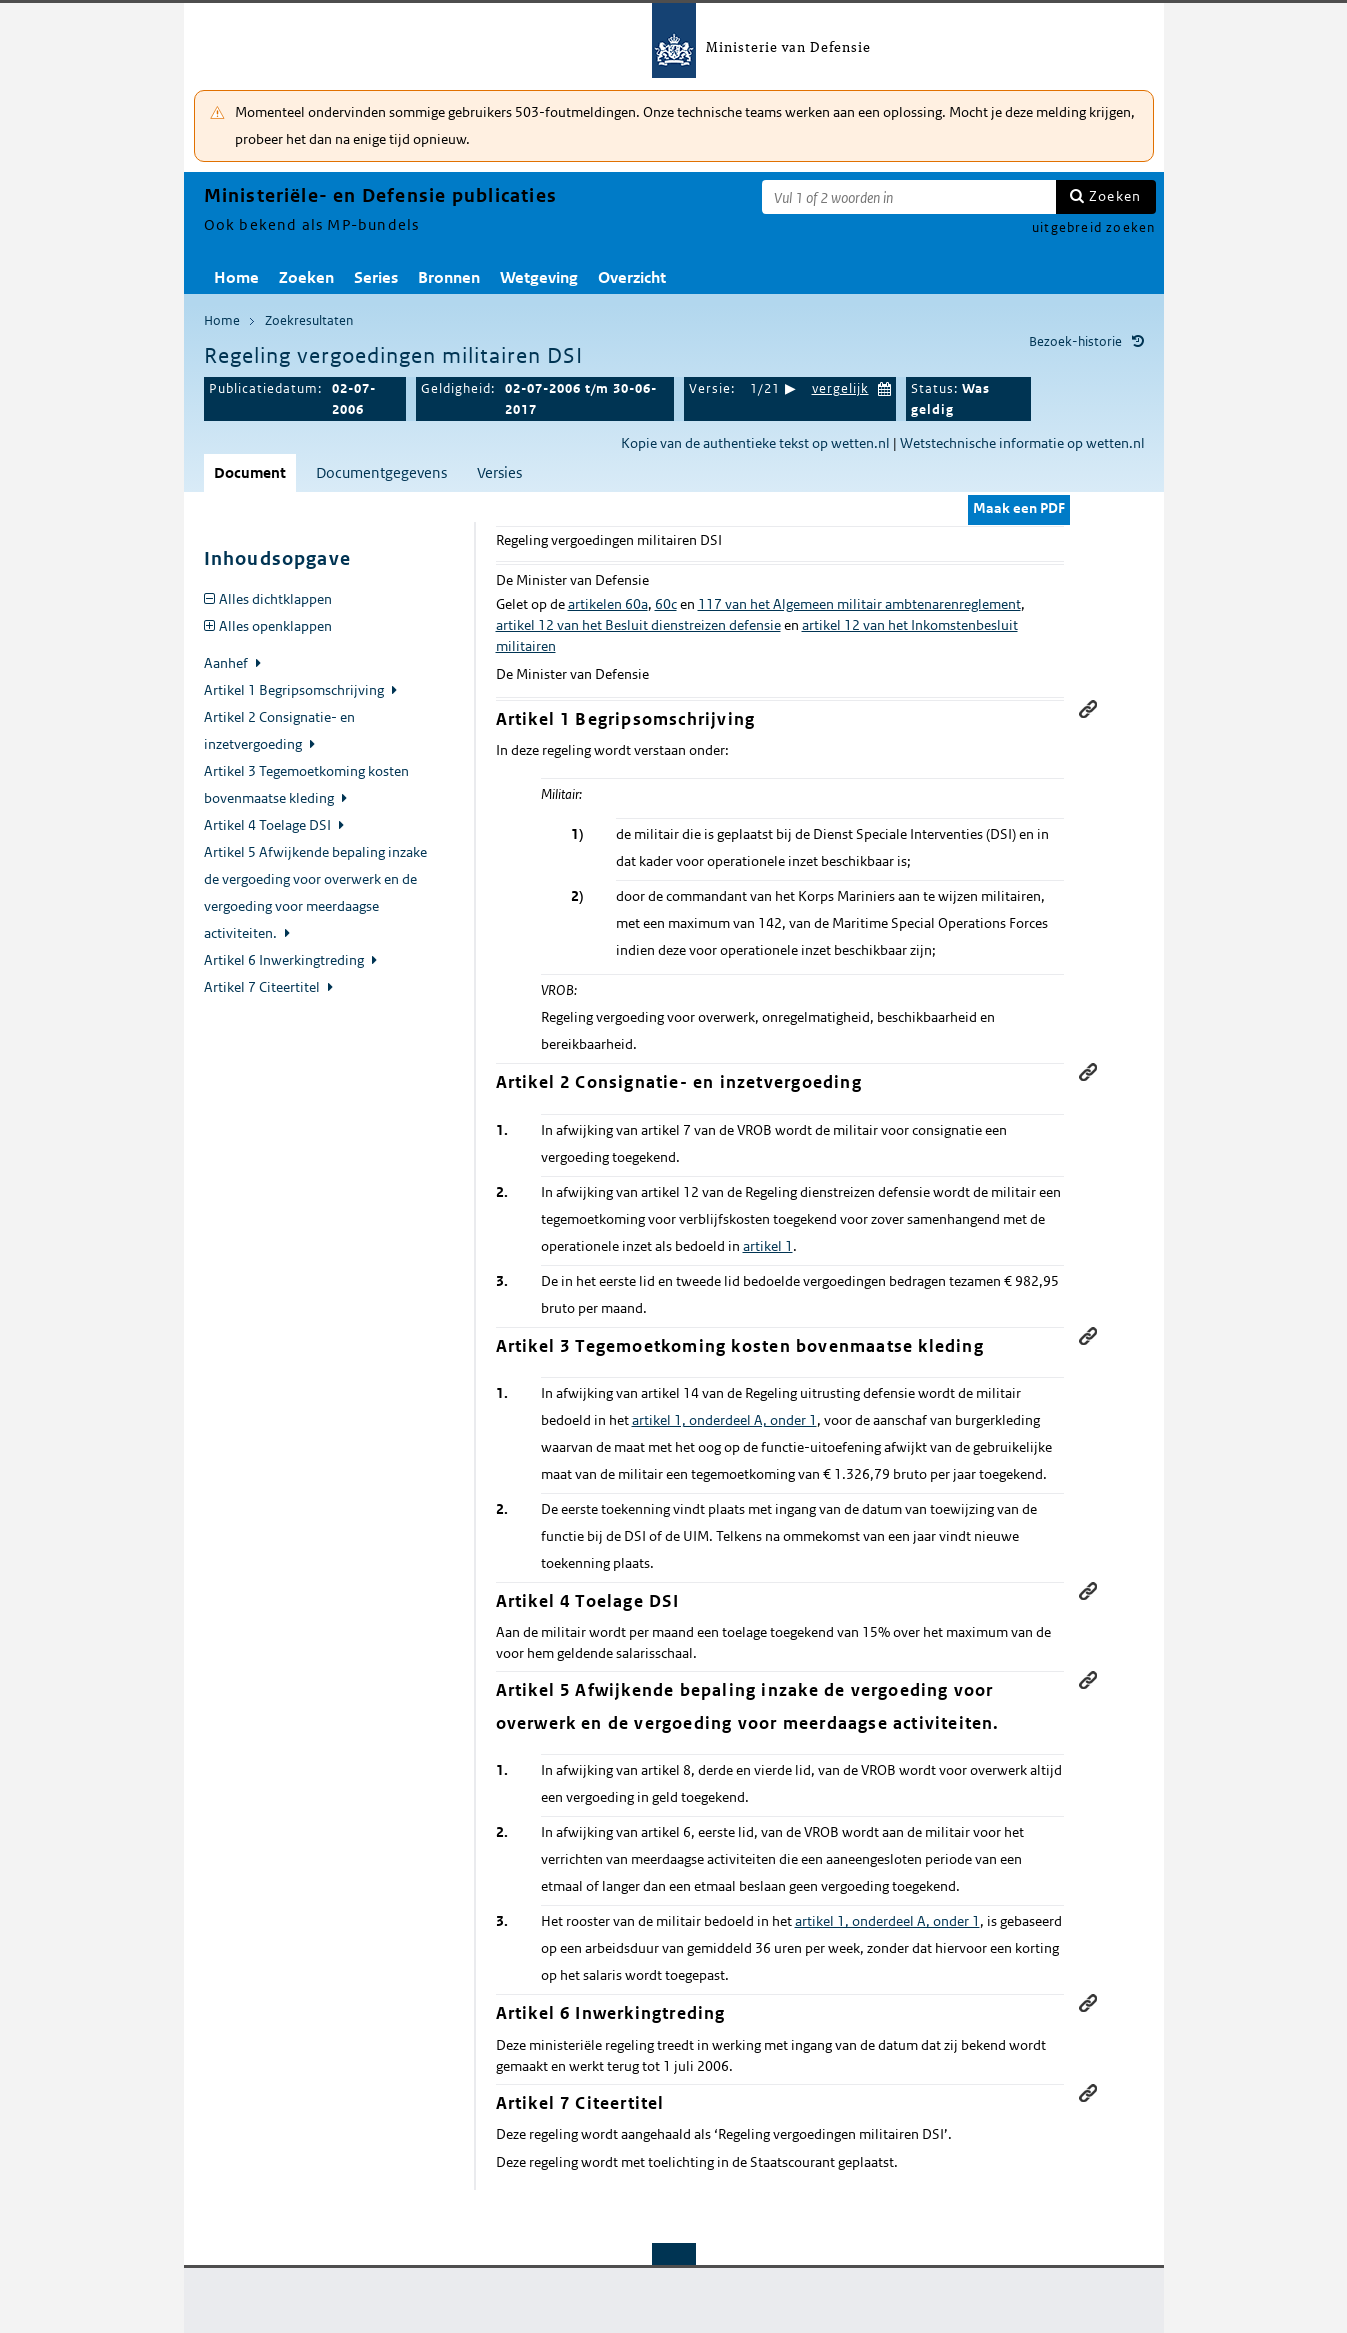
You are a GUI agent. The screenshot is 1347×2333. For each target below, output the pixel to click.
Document (250, 472)
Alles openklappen (275, 626)
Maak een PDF (1019, 508)
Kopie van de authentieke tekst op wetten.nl (755, 443)
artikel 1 (768, 1246)
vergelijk (840, 388)
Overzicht (632, 277)
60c (666, 604)
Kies (885, 386)
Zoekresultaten (309, 320)
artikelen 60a (608, 604)
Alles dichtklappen (275, 599)
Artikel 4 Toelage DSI (269, 825)
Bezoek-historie (1075, 341)
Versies (499, 472)
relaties (1139, 832)
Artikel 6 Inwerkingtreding (285, 960)
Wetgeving (539, 277)
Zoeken (1115, 196)
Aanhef (227, 663)
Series (376, 277)
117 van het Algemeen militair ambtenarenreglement (859, 604)
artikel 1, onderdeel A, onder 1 (724, 1420)
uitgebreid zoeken (1093, 227)
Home (236, 277)
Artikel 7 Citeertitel (263, 987)
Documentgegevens (381, 472)
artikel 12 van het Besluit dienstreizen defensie (638, 625)
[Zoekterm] (909, 197)
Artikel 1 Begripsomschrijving (295, 690)
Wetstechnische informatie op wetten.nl (1022, 443)
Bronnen (449, 277)
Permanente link (1088, 709)
